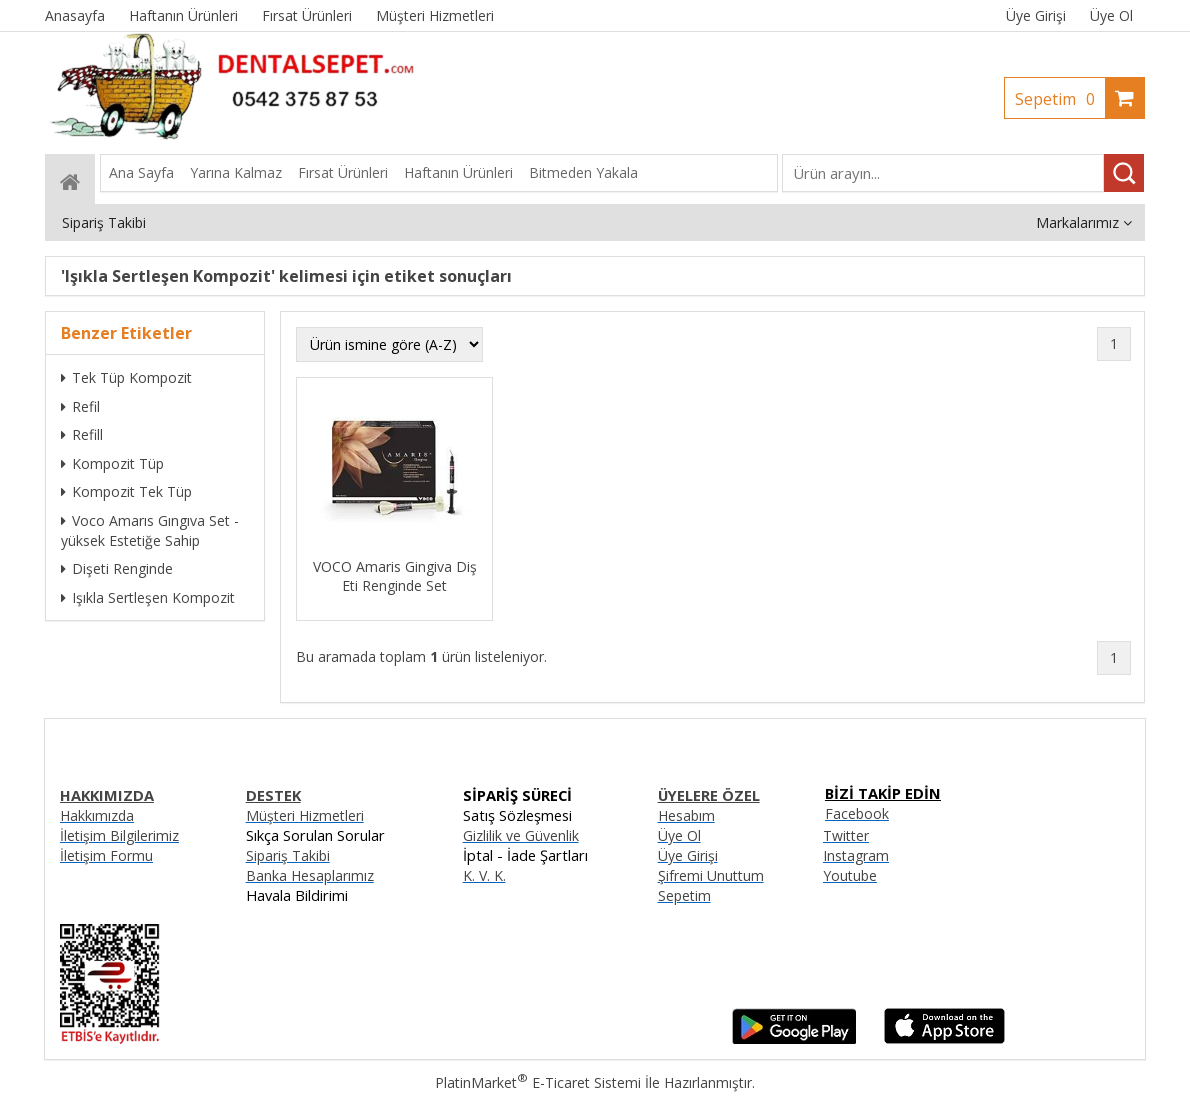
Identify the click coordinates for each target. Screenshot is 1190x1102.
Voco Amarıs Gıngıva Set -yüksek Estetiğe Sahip (150, 530)
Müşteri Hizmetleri (305, 815)
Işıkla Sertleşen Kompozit (148, 597)
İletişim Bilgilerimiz (119, 835)
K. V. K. (484, 875)
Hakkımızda (97, 815)
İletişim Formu (106, 855)
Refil (80, 406)
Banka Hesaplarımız (310, 875)
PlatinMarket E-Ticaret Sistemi (538, 1082)
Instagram (856, 855)
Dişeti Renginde (117, 568)
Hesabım (686, 815)
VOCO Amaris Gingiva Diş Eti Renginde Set (395, 576)
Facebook (857, 813)
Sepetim (1060, 99)
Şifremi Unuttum (711, 875)
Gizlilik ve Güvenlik (521, 835)
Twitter (846, 835)
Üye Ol (1111, 15)
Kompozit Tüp (112, 463)
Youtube (850, 875)
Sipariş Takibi (288, 855)
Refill (82, 434)
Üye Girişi (1036, 15)
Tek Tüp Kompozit (126, 377)
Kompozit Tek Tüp (126, 491)
